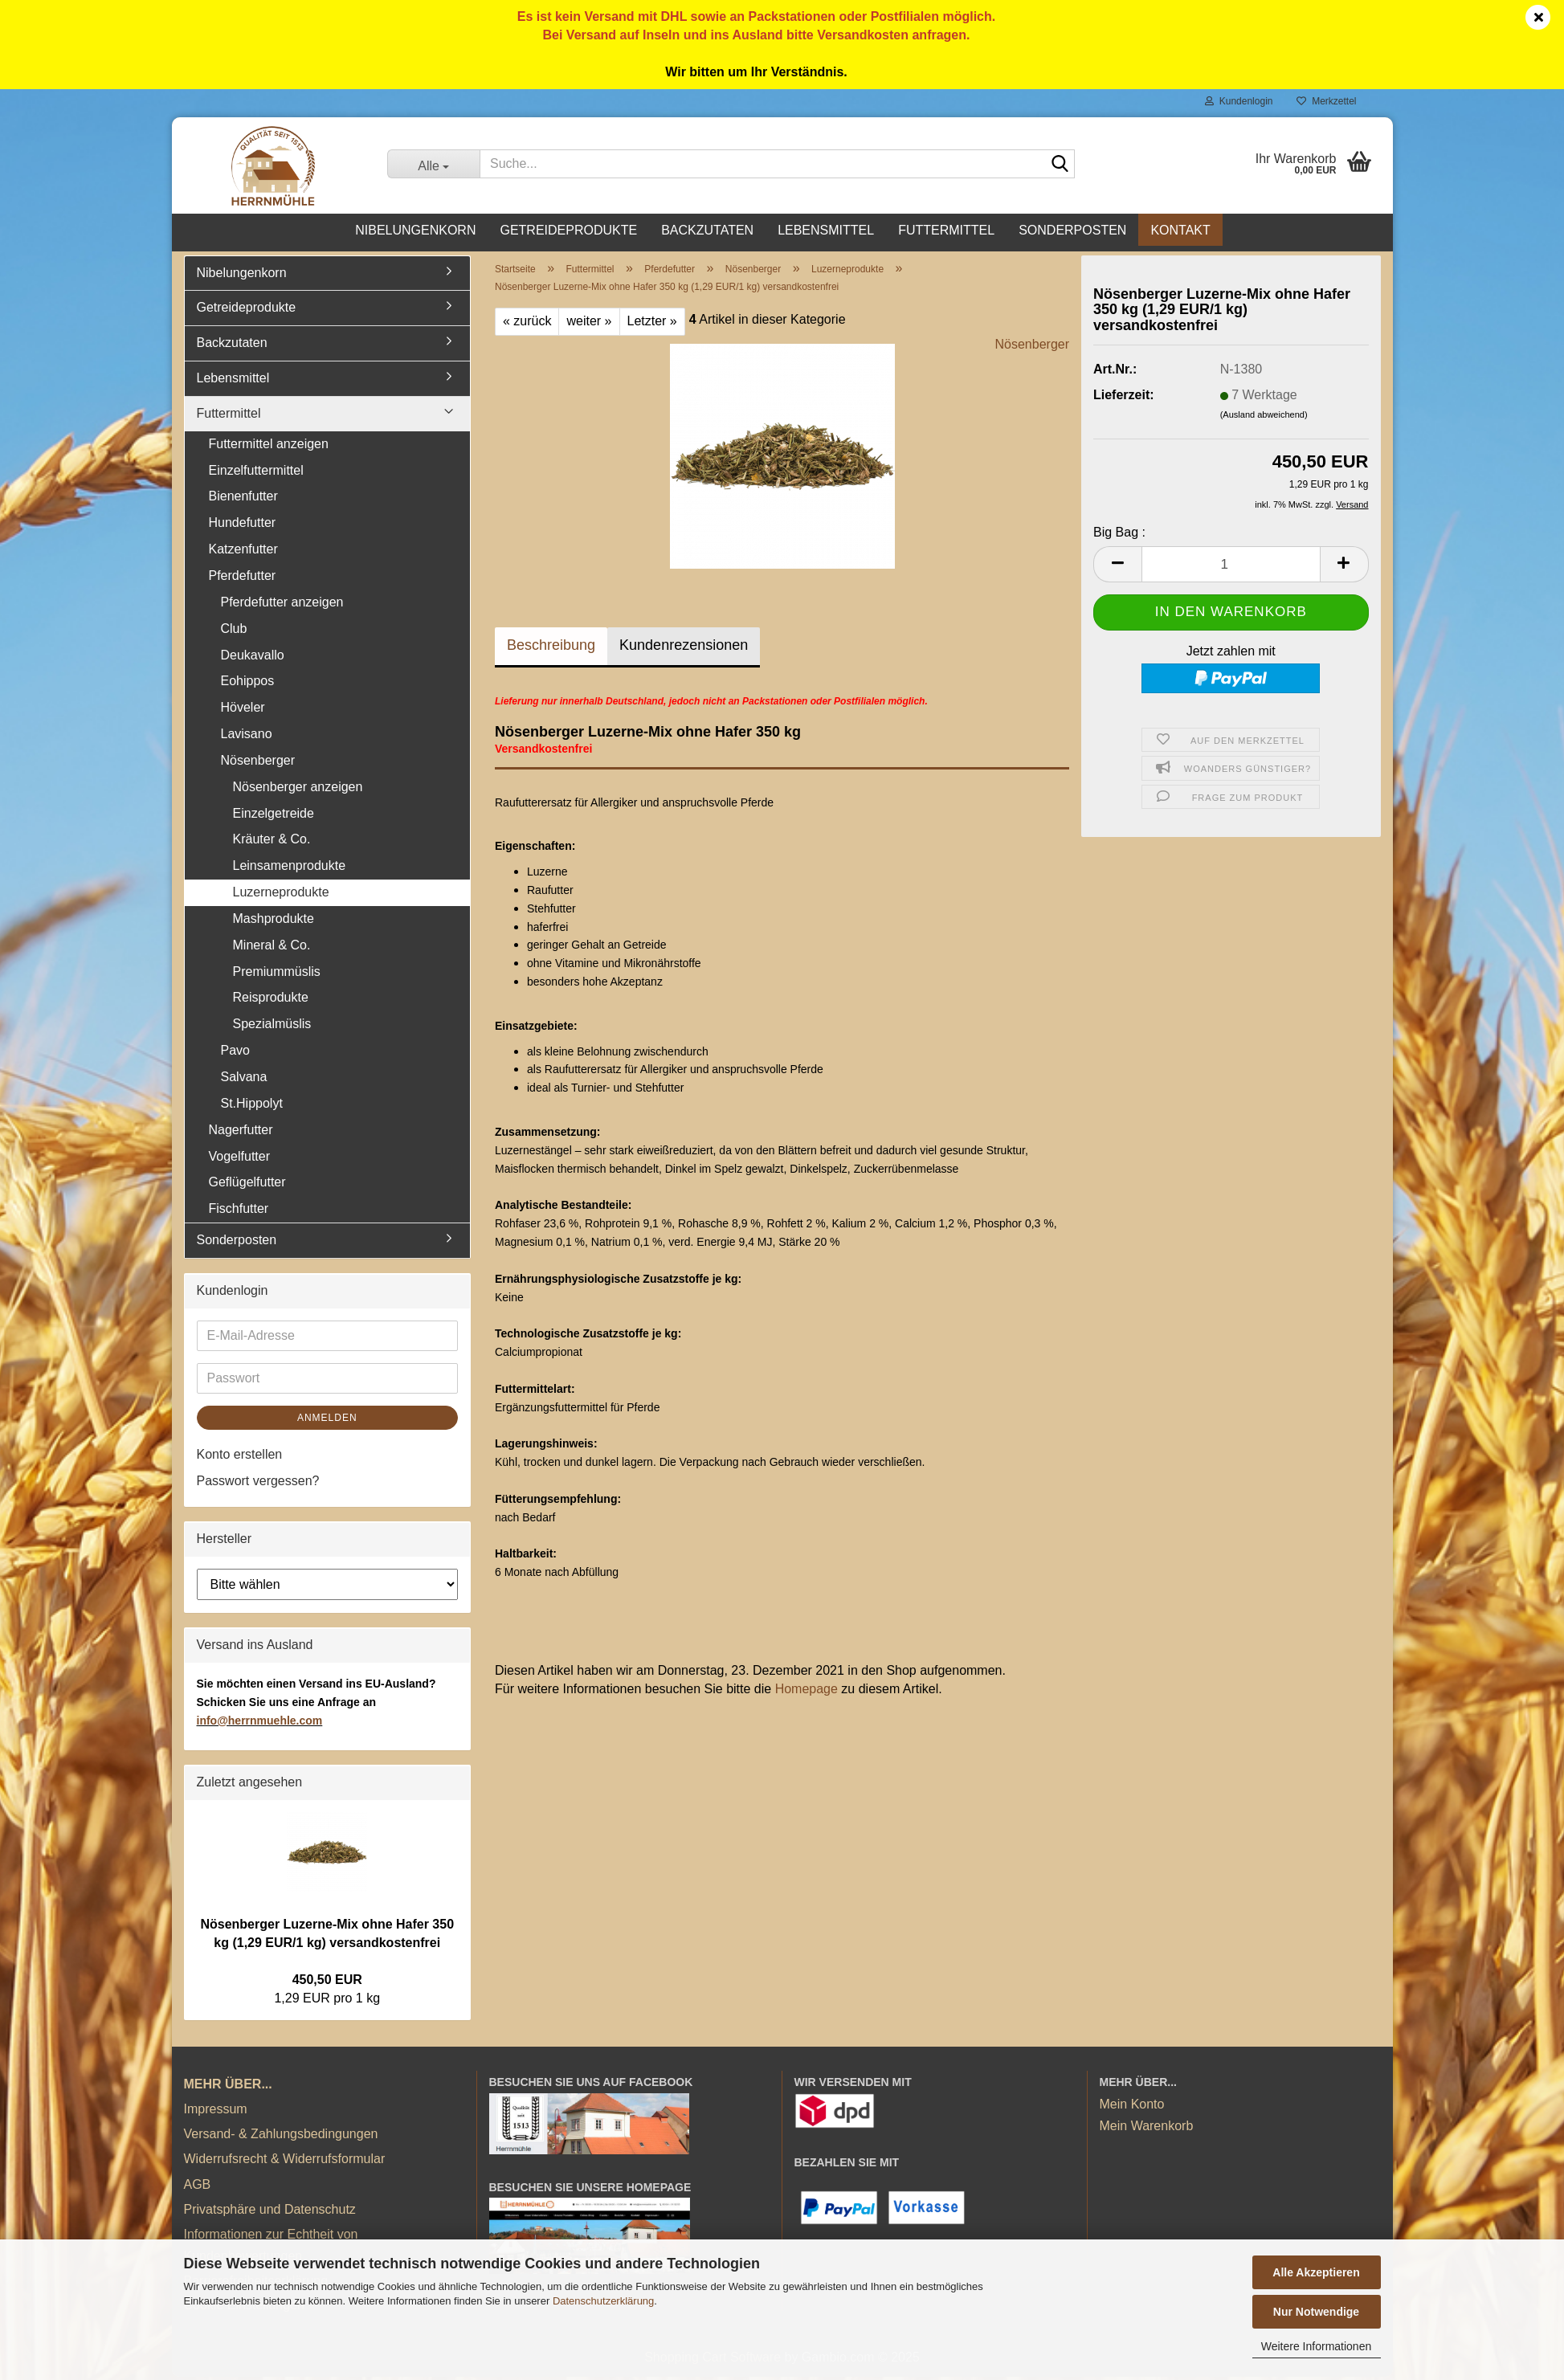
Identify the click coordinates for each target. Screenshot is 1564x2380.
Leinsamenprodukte (289, 869)
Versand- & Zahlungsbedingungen (281, 2137)
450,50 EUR (327, 1983)
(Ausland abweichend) (1264, 418)
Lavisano (246, 737)
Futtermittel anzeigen (269, 447)
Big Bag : (1119, 535)
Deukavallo (252, 657)
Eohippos (248, 684)
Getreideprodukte (568, 230)
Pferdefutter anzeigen (282, 605)
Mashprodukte (273, 922)
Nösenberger (1032, 347)
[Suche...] (433, 163)
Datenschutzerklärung (603, 2301)
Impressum (215, 2112)
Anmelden (327, 1421)
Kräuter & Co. (272, 842)
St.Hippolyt (252, 1106)
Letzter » (652, 324)
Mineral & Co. (272, 948)
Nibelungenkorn (415, 230)
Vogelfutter (240, 1159)
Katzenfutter (243, 552)
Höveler (243, 710)
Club (234, 632)
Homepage (806, 1692)
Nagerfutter (241, 1133)
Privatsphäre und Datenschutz (270, 2212)
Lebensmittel (826, 230)
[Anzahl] (1231, 567)
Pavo (235, 1053)
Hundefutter (242, 526)
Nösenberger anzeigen (298, 790)
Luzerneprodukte (281, 895)
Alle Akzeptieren (1315, 2272)
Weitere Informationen (1316, 2346)
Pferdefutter (242, 579)
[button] (1117, 567)
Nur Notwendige (1316, 2311)
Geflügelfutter (247, 1185)
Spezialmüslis (272, 1027)
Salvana (244, 1080)
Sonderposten (1072, 230)
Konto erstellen (240, 1457)
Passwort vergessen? (258, 1483)
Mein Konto (1132, 2106)
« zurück (527, 324)
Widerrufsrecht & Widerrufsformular (285, 2162)
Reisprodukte (270, 1000)
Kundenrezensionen (683, 648)
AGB (197, 2187)
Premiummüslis (277, 974)
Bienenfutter (243, 499)
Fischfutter (239, 1212)
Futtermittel (946, 230)
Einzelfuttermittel (256, 473)
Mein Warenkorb (1147, 2129)
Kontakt (1180, 230)
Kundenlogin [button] (1238, 101)
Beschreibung (551, 648)
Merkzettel (1326, 101)
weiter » (588, 324)
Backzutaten (707, 230)
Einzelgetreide (273, 816)
